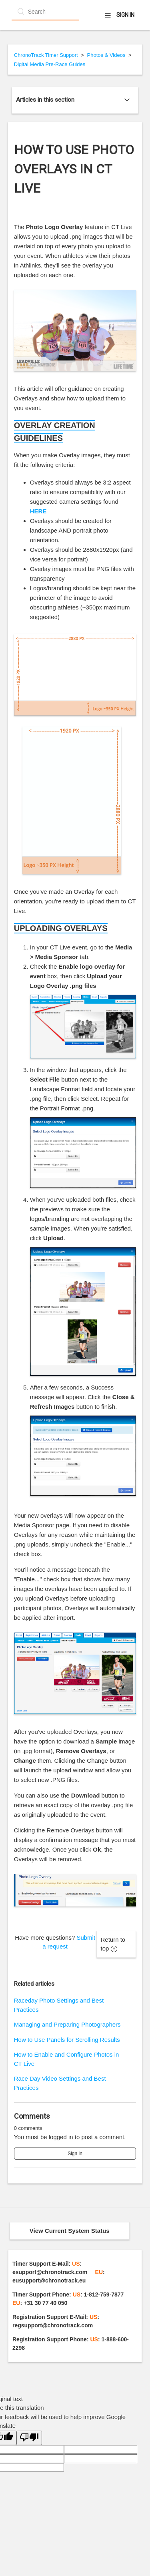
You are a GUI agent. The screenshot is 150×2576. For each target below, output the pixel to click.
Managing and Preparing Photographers (67, 2024)
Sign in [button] (125, 15)
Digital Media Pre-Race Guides (49, 64)
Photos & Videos (106, 55)
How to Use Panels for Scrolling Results (67, 2039)
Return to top (113, 1944)
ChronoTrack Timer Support (46, 55)
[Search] (45, 12)
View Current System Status (70, 2230)
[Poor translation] (29, 2438)
